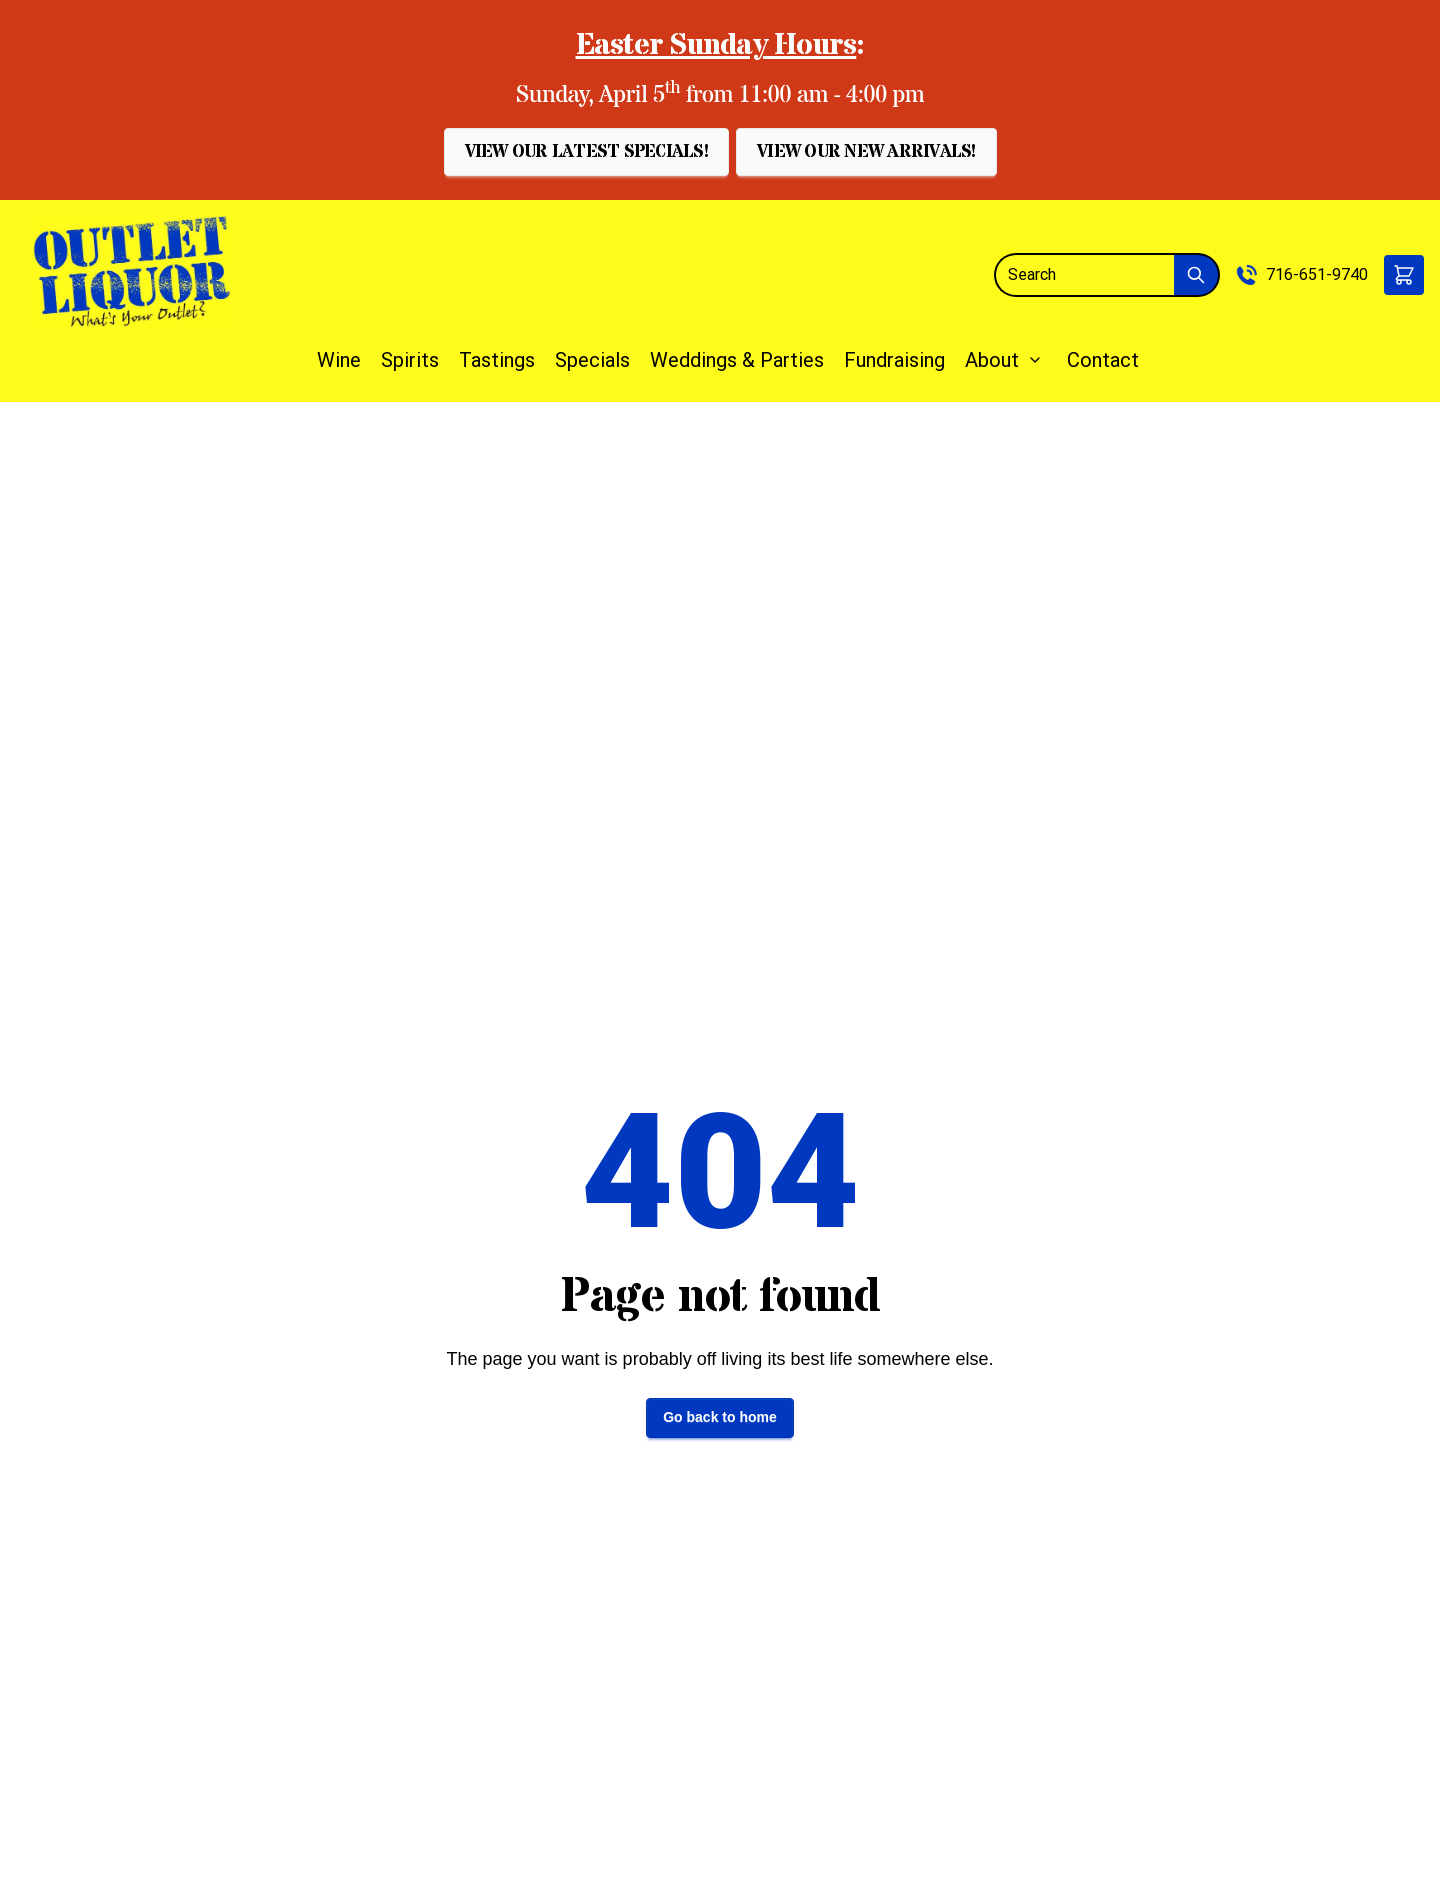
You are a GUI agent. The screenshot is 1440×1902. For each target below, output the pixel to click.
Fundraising (894, 360)
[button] (586, 152)
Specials (592, 360)
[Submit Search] (1197, 275)
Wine (339, 360)
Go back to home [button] (720, 1417)
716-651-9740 (1317, 274)
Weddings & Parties (737, 360)
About (992, 360)
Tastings (497, 360)
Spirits (410, 360)
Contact (1103, 360)
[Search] (1084, 275)
